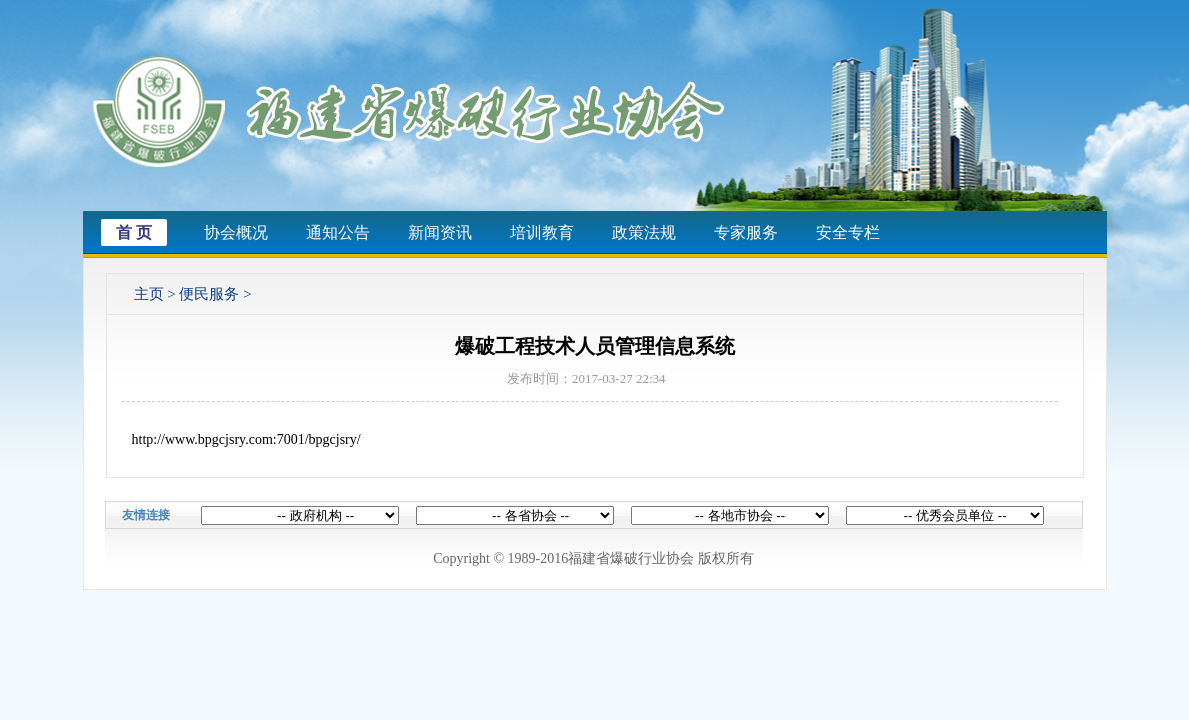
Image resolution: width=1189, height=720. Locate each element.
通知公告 (338, 232)
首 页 (134, 232)
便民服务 (209, 294)
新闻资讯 (440, 232)
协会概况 (236, 232)
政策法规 (644, 232)
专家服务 (746, 232)
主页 (149, 294)
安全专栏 (848, 232)
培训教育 (542, 232)
